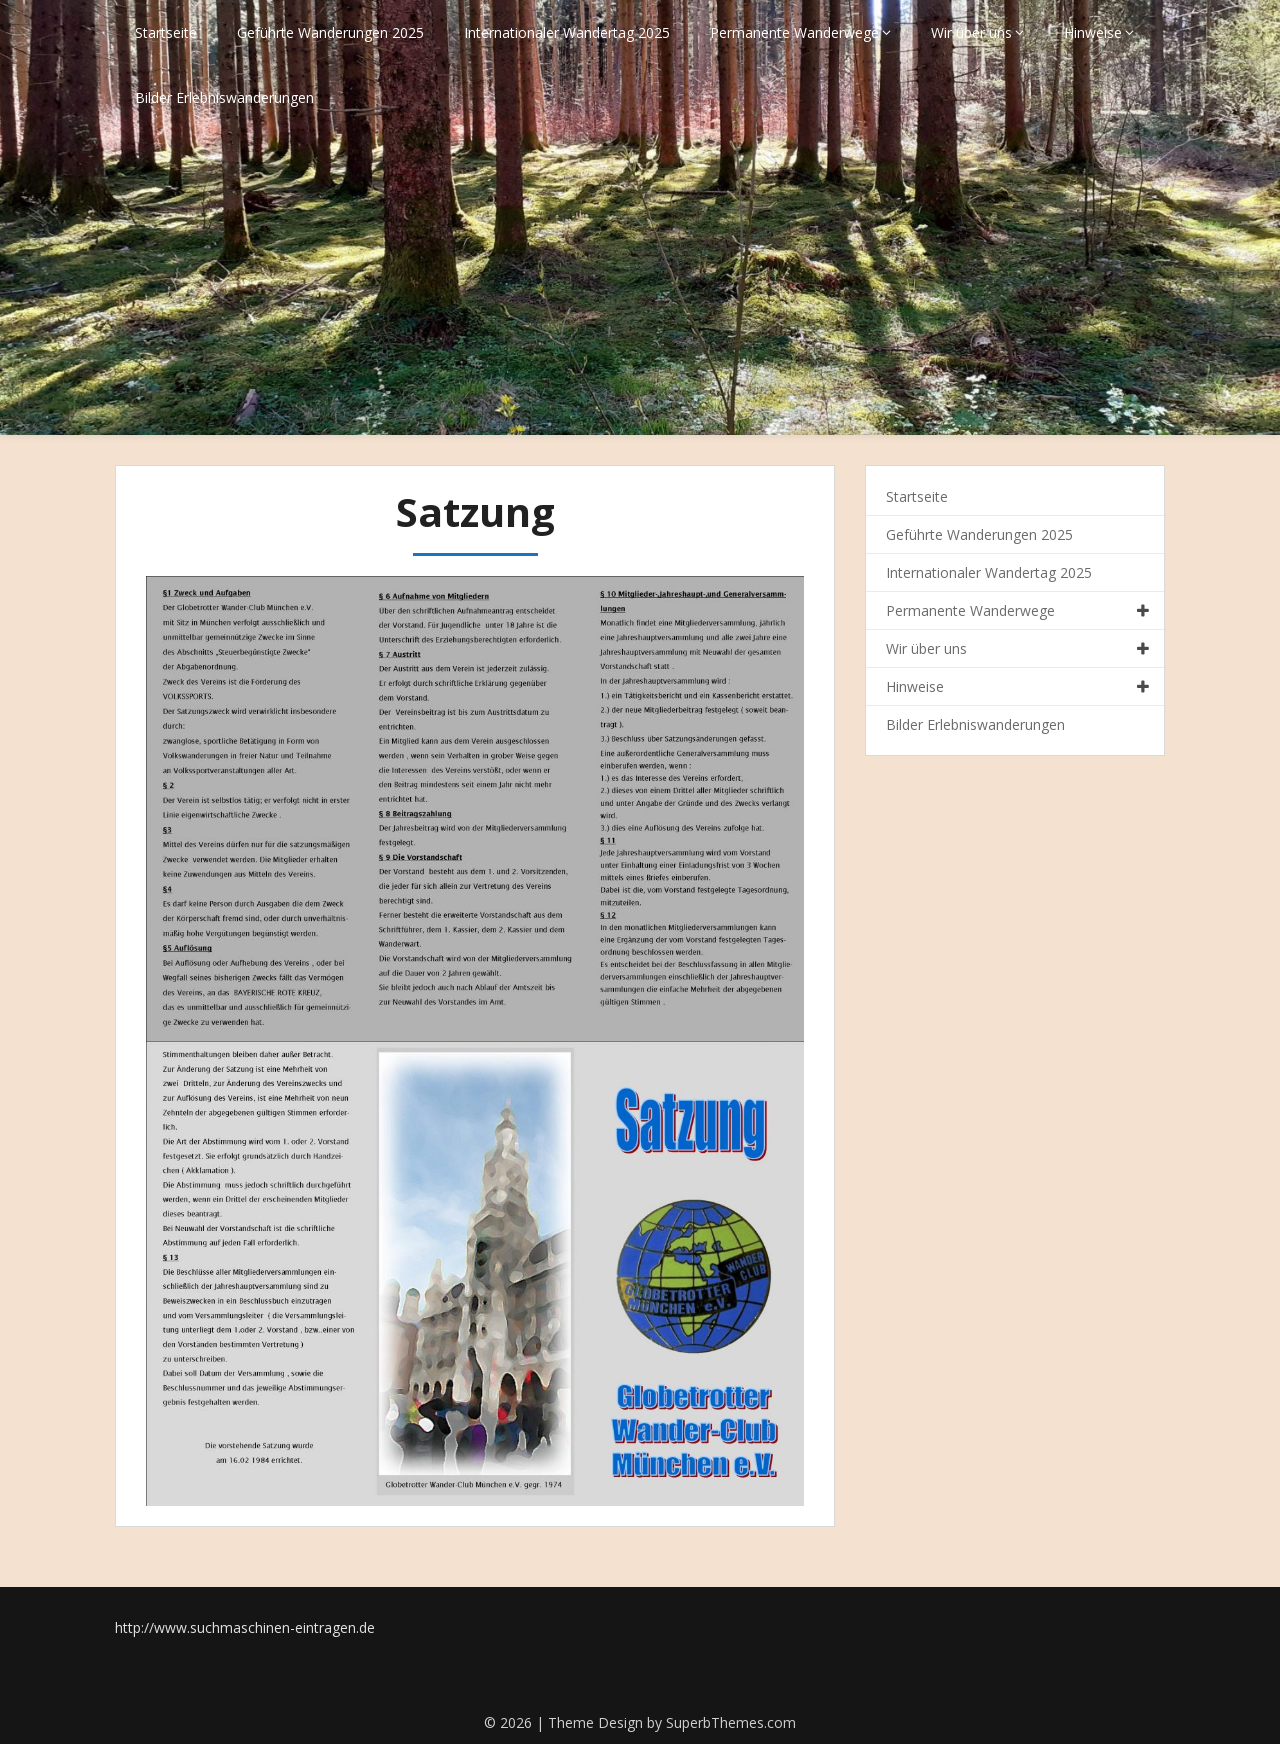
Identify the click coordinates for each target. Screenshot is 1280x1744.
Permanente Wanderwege (794, 32)
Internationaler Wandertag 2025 (567, 32)
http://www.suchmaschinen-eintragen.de (245, 1627)
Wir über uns (971, 32)
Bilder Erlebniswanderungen (224, 97)
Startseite (166, 32)
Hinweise (1093, 32)
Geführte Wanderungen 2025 (330, 32)
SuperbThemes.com (731, 1722)
